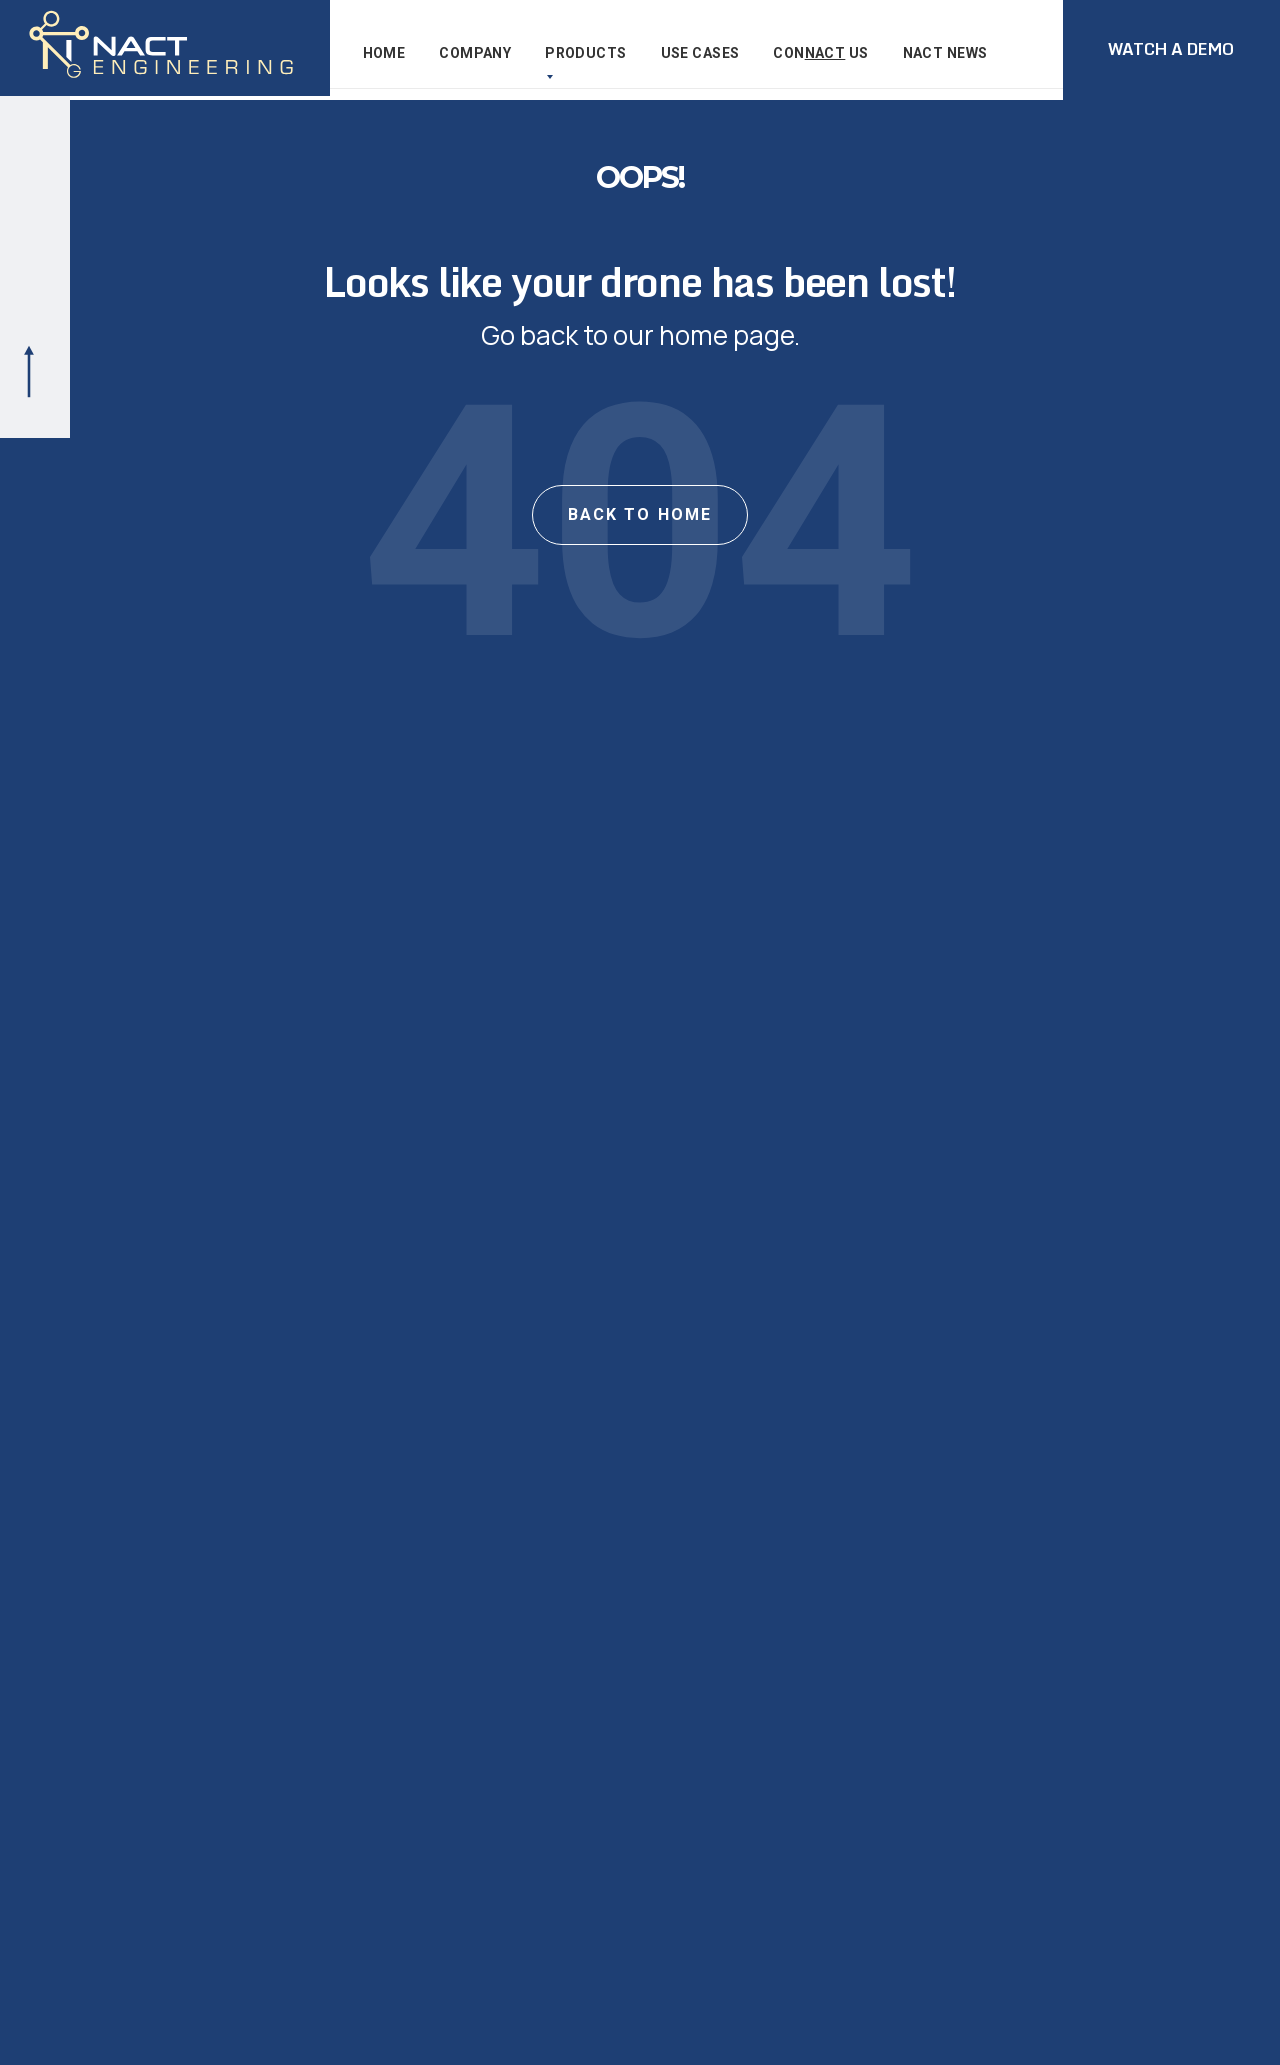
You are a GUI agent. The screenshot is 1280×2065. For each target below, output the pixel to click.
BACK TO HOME (640, 529)
